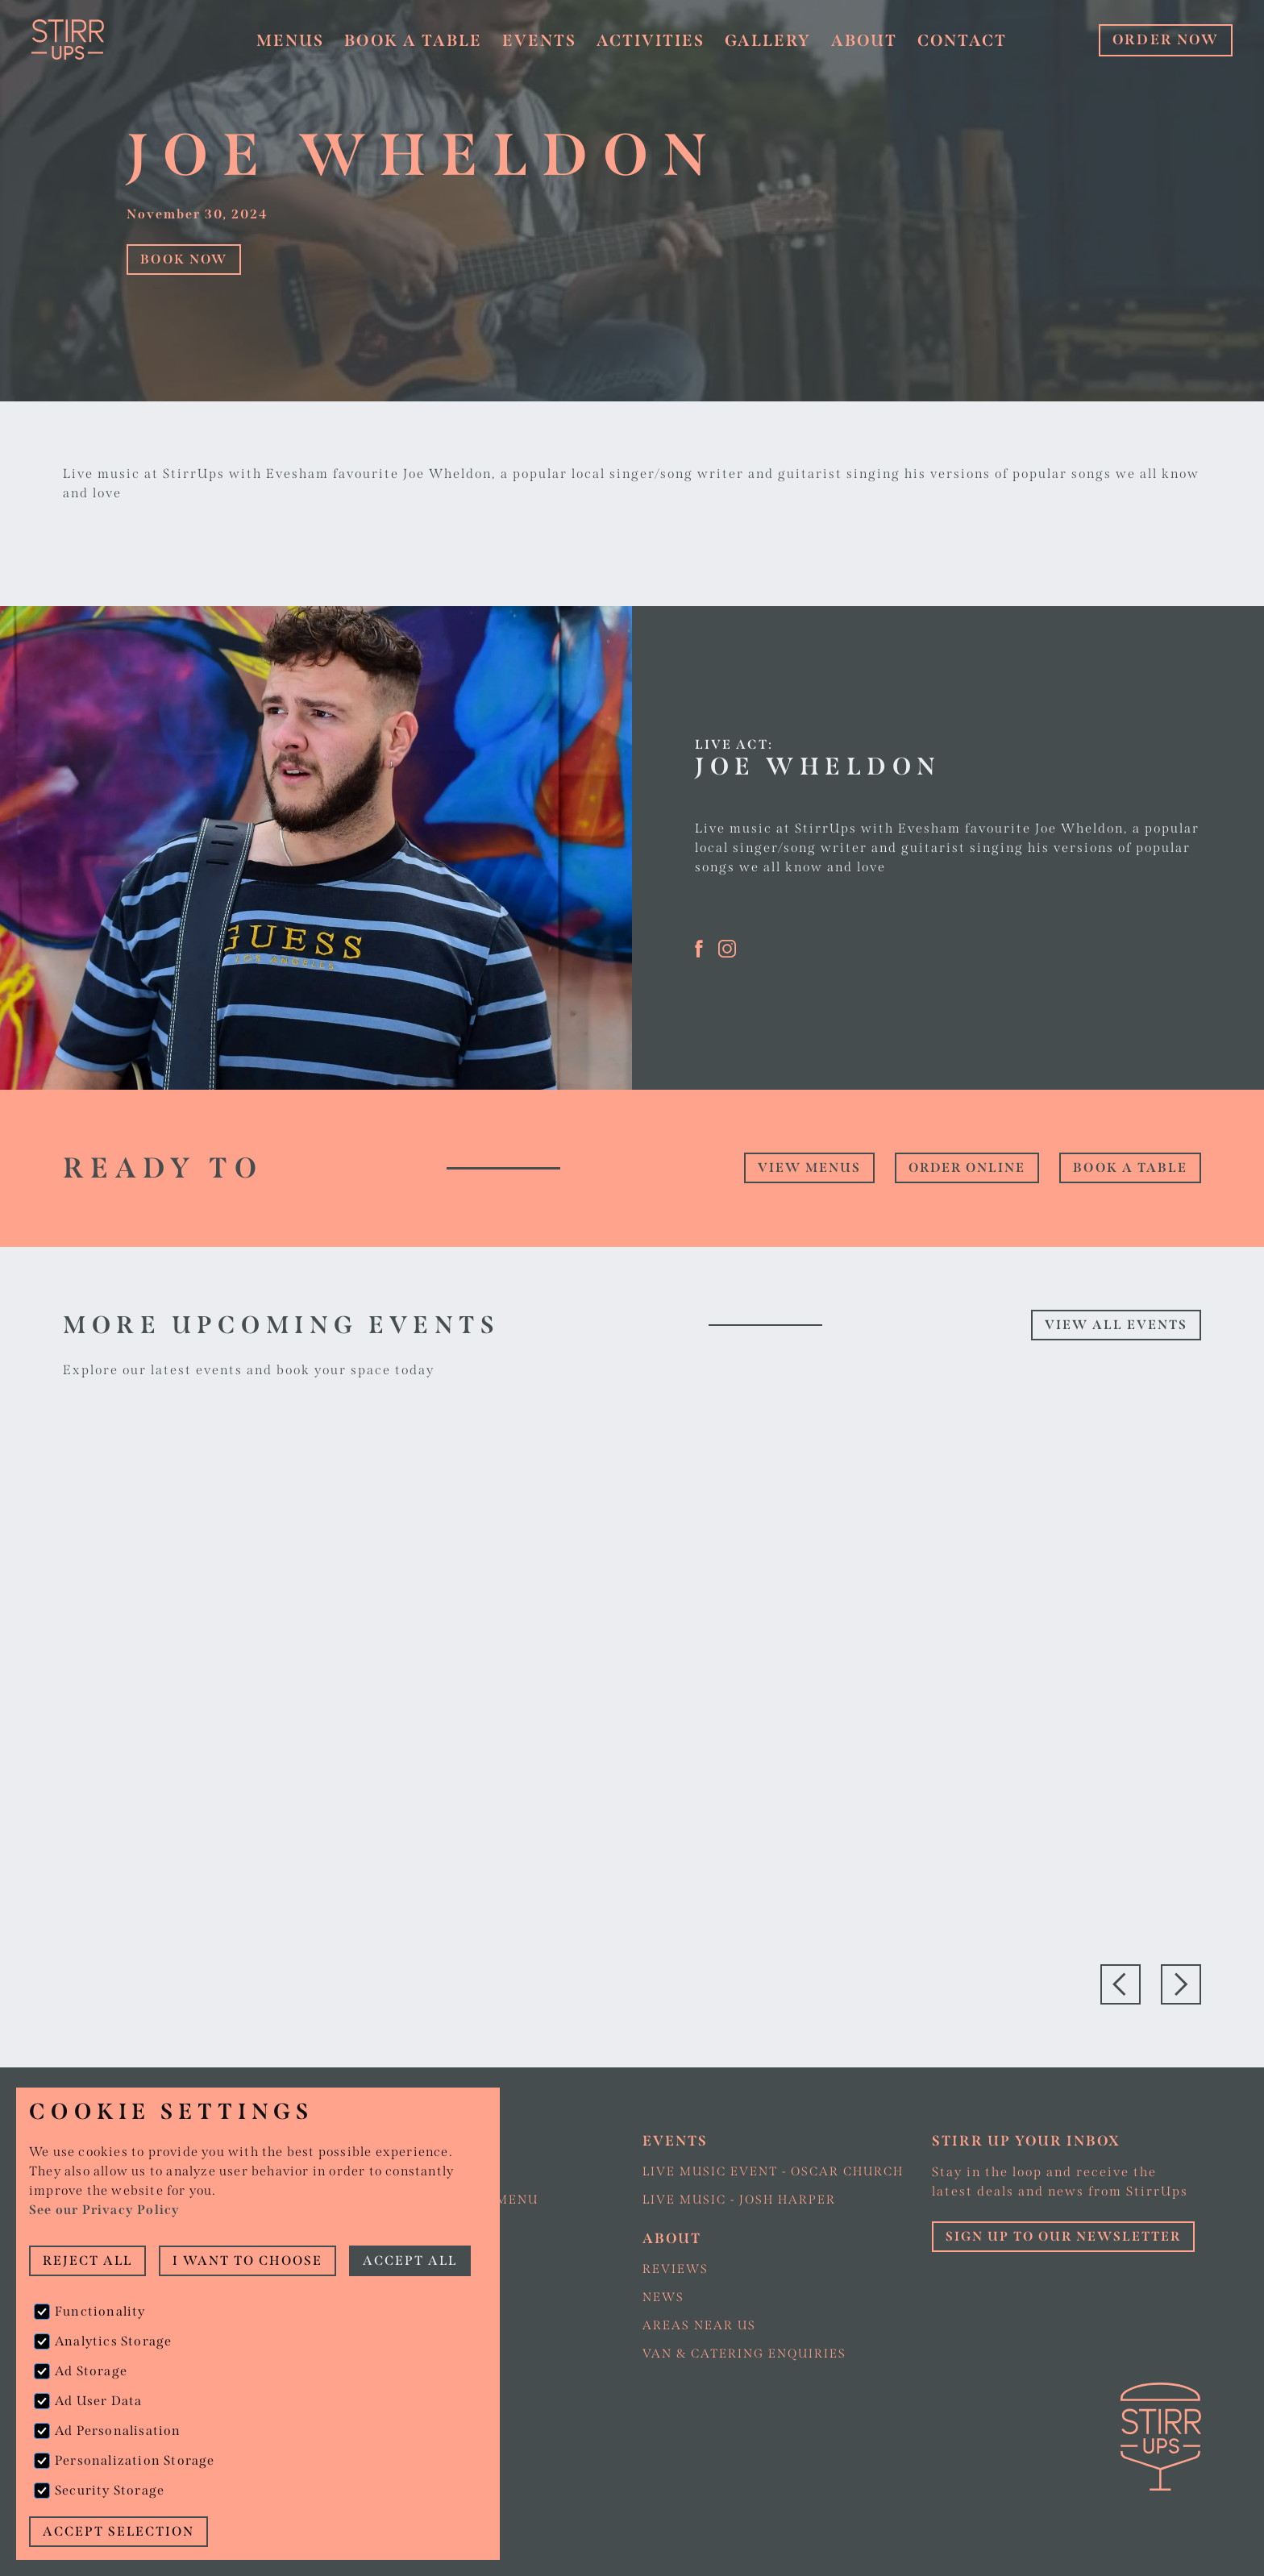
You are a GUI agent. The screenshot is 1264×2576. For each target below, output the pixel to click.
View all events (1116, 1324)
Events (539, 40)
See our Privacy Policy (104, 2209)
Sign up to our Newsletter (1063, 2236)
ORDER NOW (1165, 39)
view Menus (809, 1167)
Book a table (413, 40)
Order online (966, 1167)
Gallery (768, 40)
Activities (651, 40)
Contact (962, 40)
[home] (111, 39)
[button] (291, 41)
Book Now (183, 259)
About (864, 40)
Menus (290, 40)
